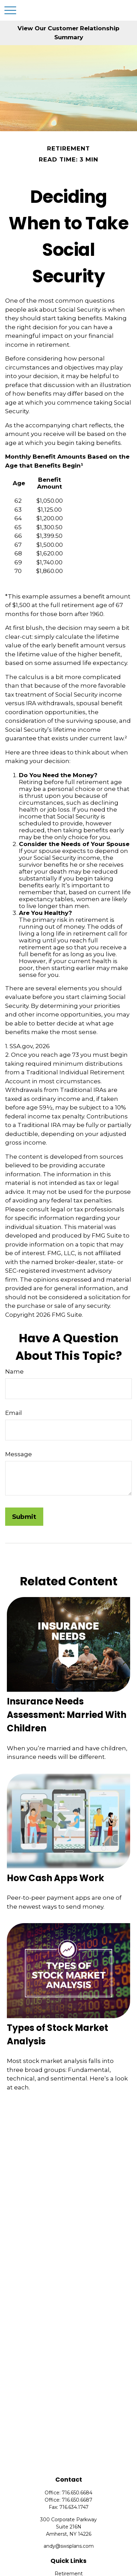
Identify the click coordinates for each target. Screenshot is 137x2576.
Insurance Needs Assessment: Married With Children (66, 1714)
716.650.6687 (77, 2500)
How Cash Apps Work (55, 1878)
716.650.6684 (77, 2493)
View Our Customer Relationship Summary (68, 33)
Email (13, 1412)
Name (14, 1371)
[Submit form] (24, 1517)
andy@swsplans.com (69, 2546)
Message (18, 1454)
